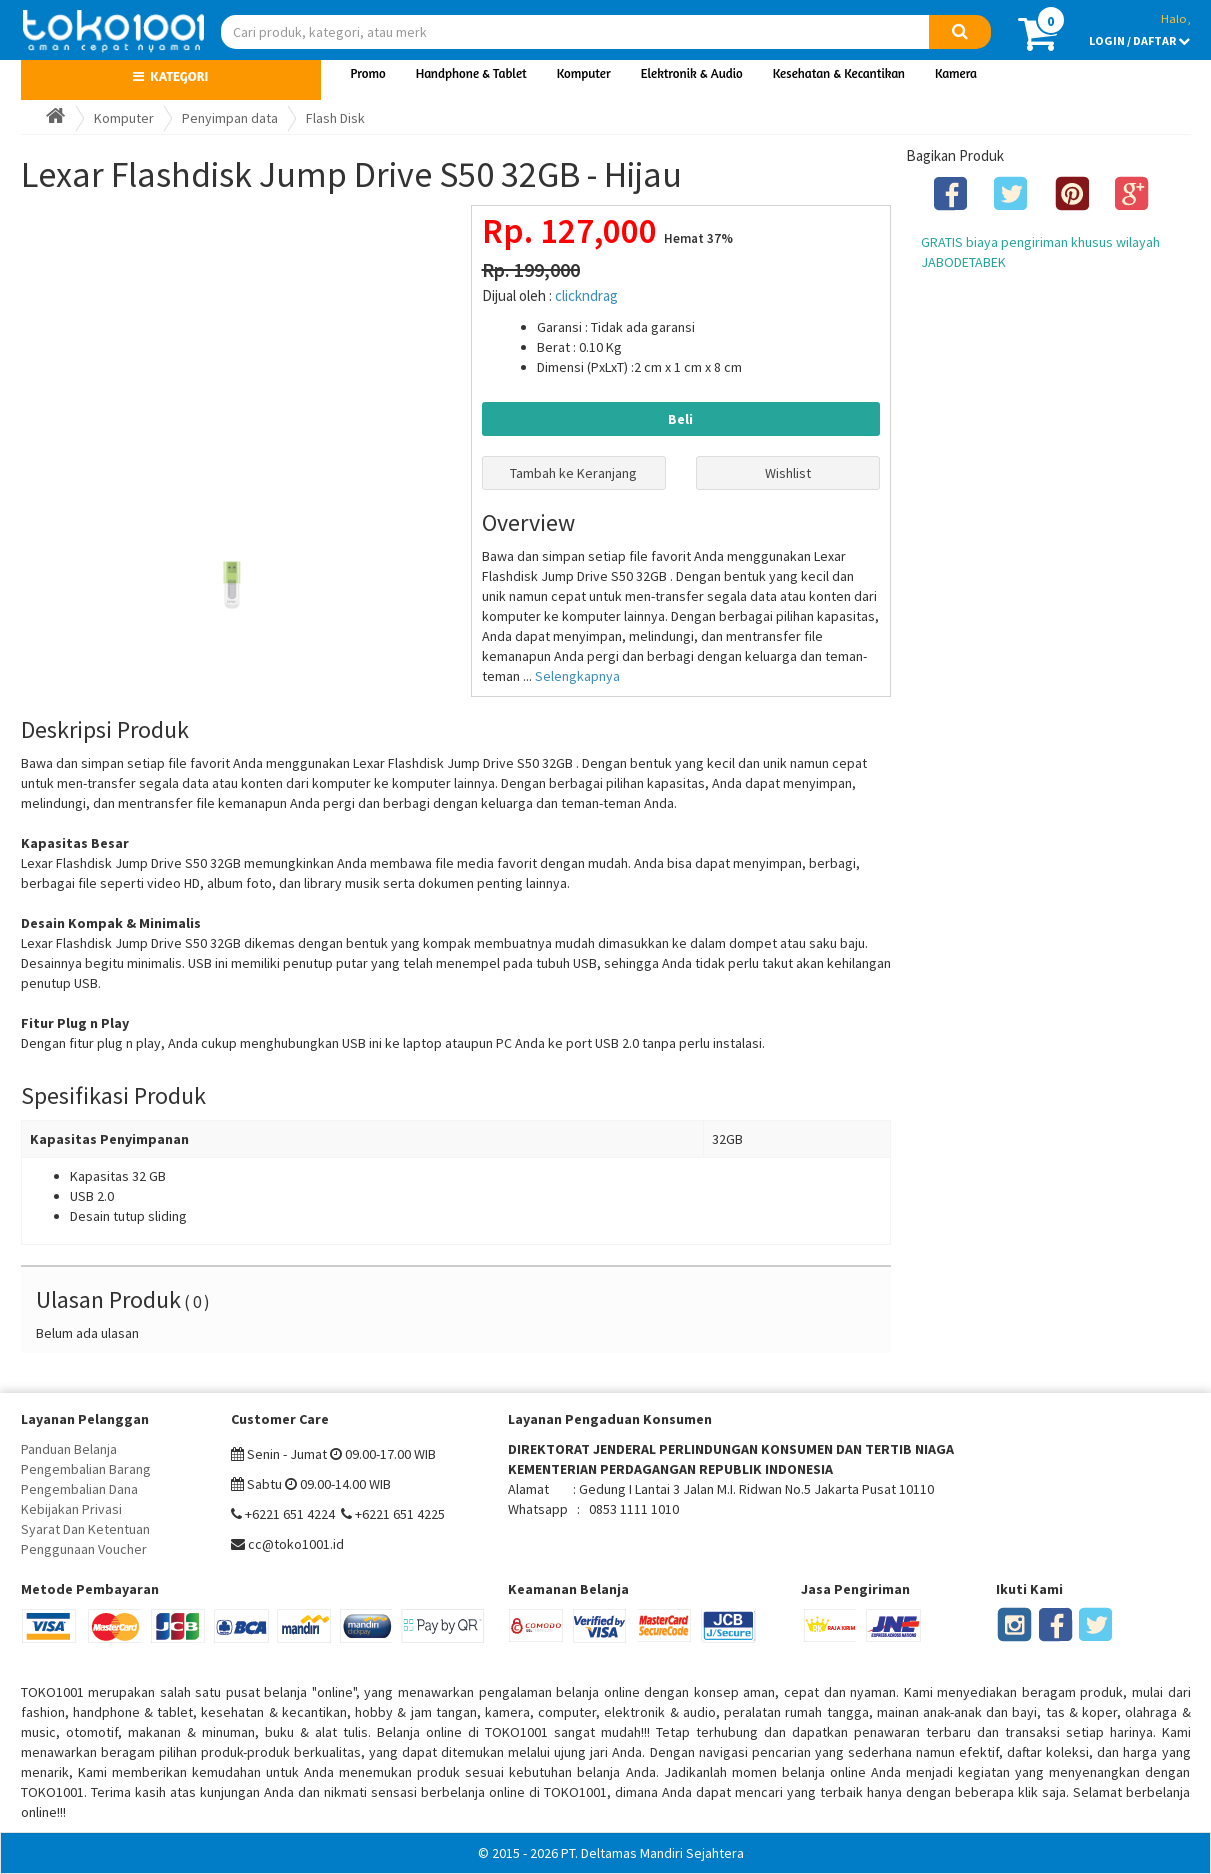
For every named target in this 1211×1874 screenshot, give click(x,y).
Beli (680, 419)
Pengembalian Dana (79, 1489)
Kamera (956, 73)
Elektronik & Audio (692, 73)
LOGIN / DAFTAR (1139, 40)
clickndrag (586, 295)
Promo (368, 73)
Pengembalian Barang (86, 1469)
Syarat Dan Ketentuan (85, 1529)
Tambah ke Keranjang (573, 473)
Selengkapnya (577, 676)
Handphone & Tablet (471, 73)
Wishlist (788, 473)
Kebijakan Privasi (71, 1509)
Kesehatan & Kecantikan (839, 73)
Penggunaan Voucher (84, 1549)
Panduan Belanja (69, 1449)
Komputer (584, 73)
